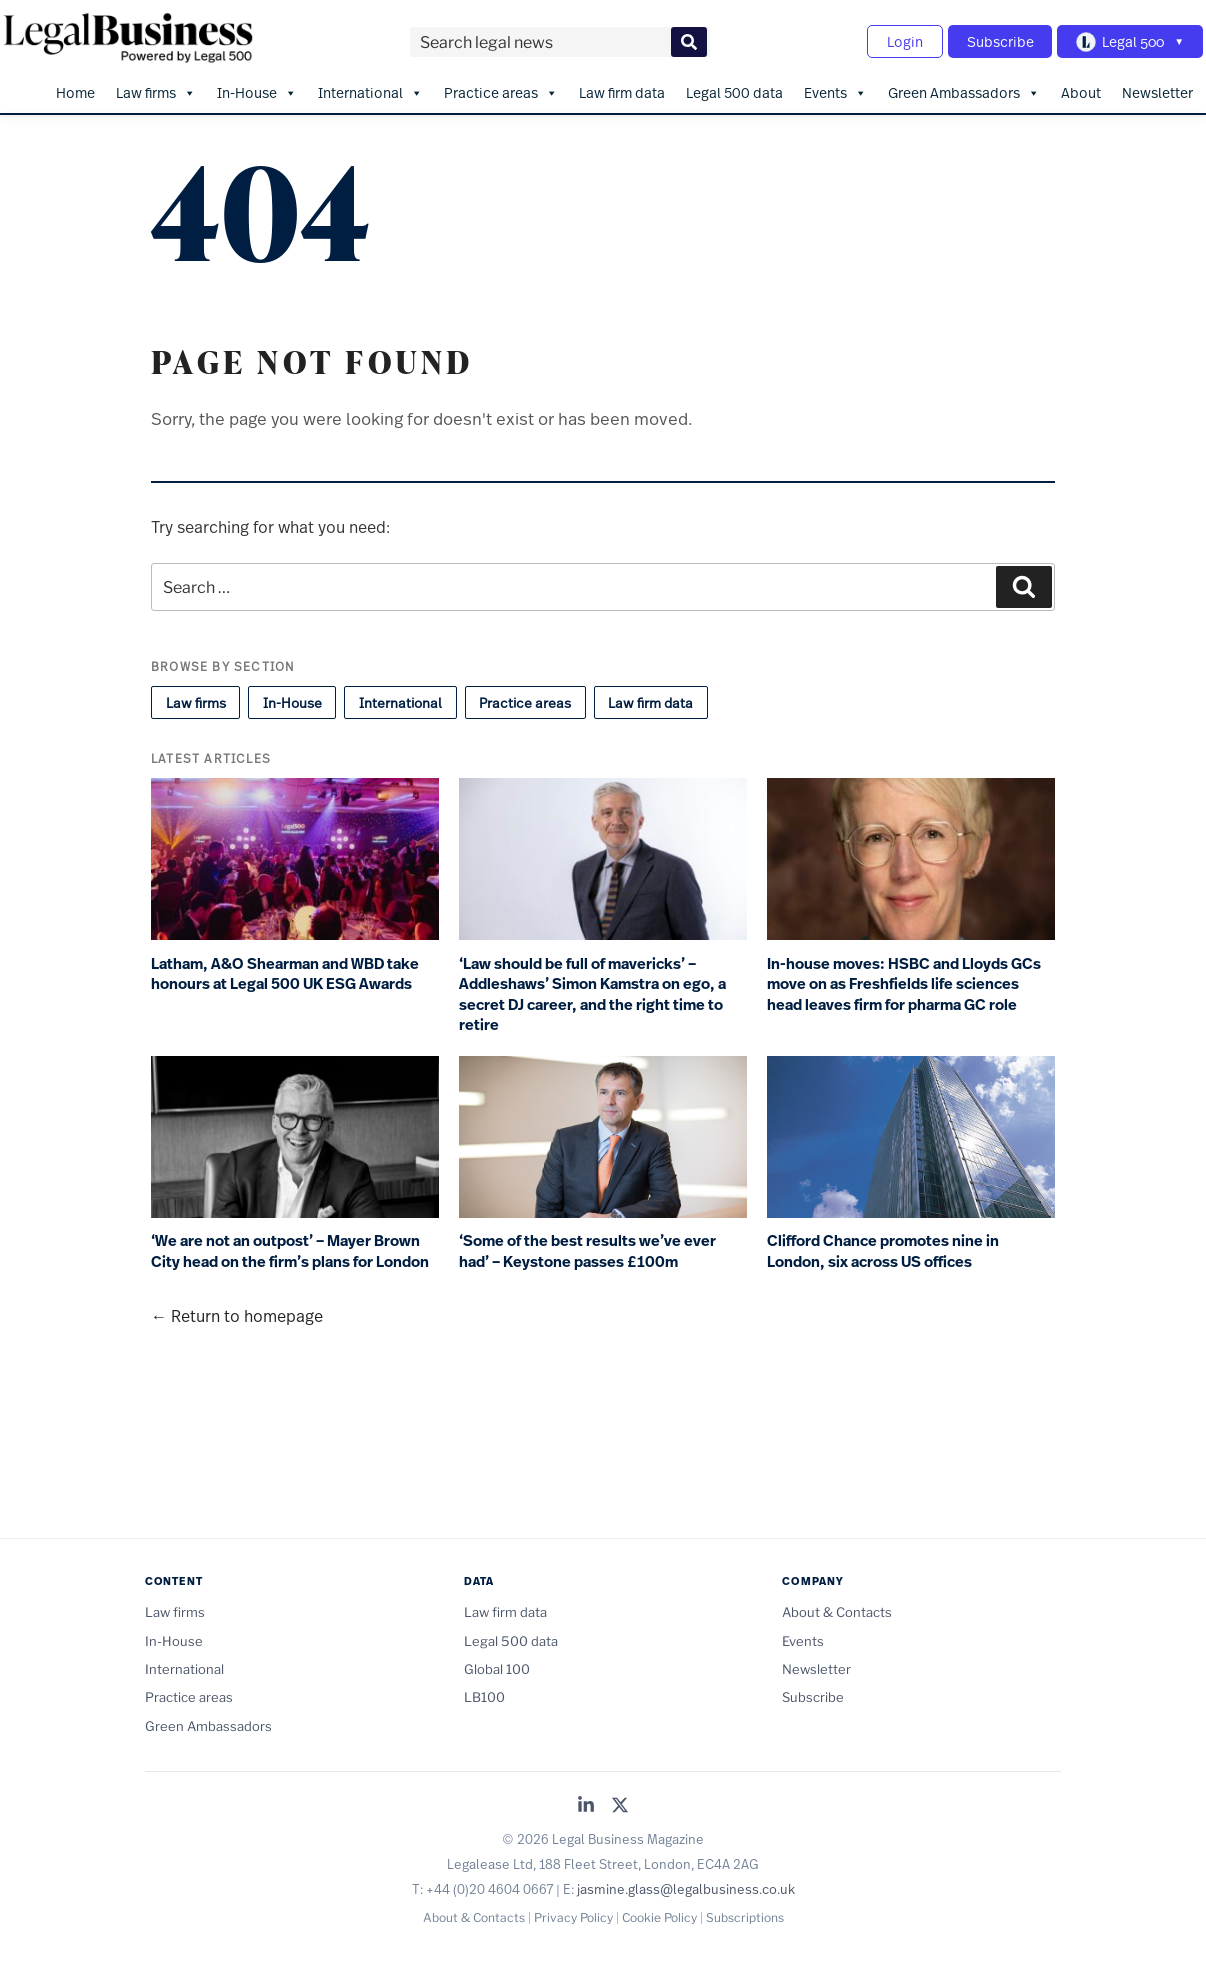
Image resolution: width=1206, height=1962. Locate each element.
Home (75, 90)
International (370, 91)
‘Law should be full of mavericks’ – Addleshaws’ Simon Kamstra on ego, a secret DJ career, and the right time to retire (592, 993)
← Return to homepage (237, 1314)
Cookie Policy (659, 1915)
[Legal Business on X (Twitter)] (620, 1804)
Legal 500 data (734, 90)
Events (835, 91)
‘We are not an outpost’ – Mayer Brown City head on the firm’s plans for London (290, 1250)
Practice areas (501, 91)
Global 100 (497, 1667)
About (1081, 90)
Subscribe (996, 40)
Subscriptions (745, 1915)
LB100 (484, 1696)
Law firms (156, 91)
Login (899, 40)
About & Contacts (837, 1611)
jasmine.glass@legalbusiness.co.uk (686, 1887)
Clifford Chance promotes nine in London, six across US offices (883, 1250)
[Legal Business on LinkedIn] (586, 1804)
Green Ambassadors (964, 91)
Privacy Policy (573, 1915)
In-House (257, 91)
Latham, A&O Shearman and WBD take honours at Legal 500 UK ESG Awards (285, 972)
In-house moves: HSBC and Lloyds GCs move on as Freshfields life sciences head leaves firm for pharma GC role (904, 982)
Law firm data (622, 90)
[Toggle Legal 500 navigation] (1129, 41)
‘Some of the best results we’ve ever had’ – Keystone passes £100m (587, 1250)
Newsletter (1157, 90)
